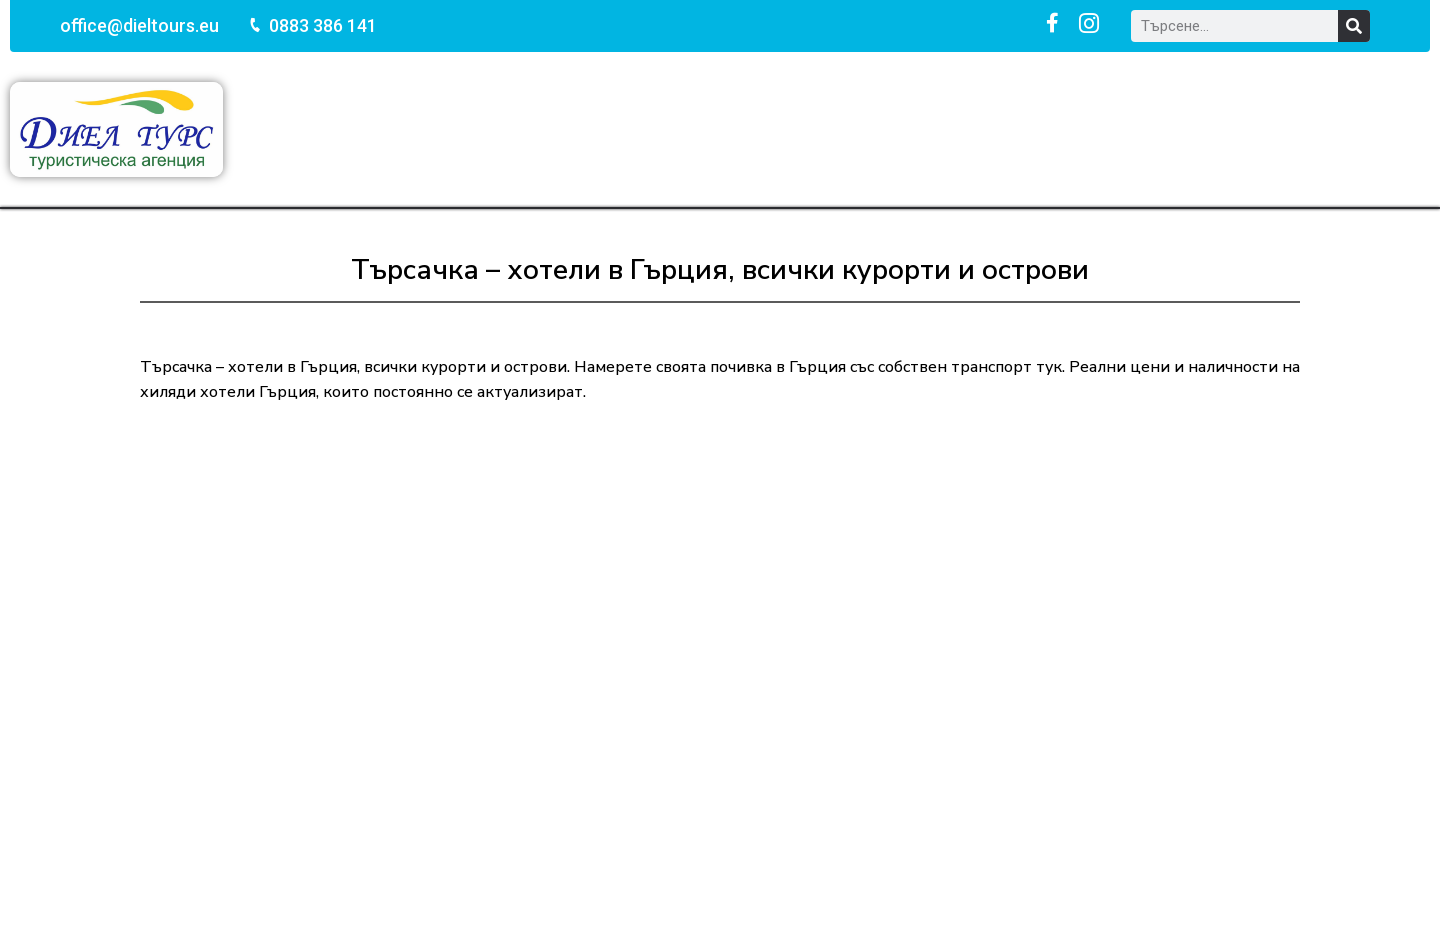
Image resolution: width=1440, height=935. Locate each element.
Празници (729, 129)
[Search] (1354, 26)
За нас (1311, 129)
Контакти (1202, 129)
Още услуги (1070, 129)
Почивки (477, 129)
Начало (366, 129)
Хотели (948, 129)
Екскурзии (600, 129)
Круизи (844, 129)
